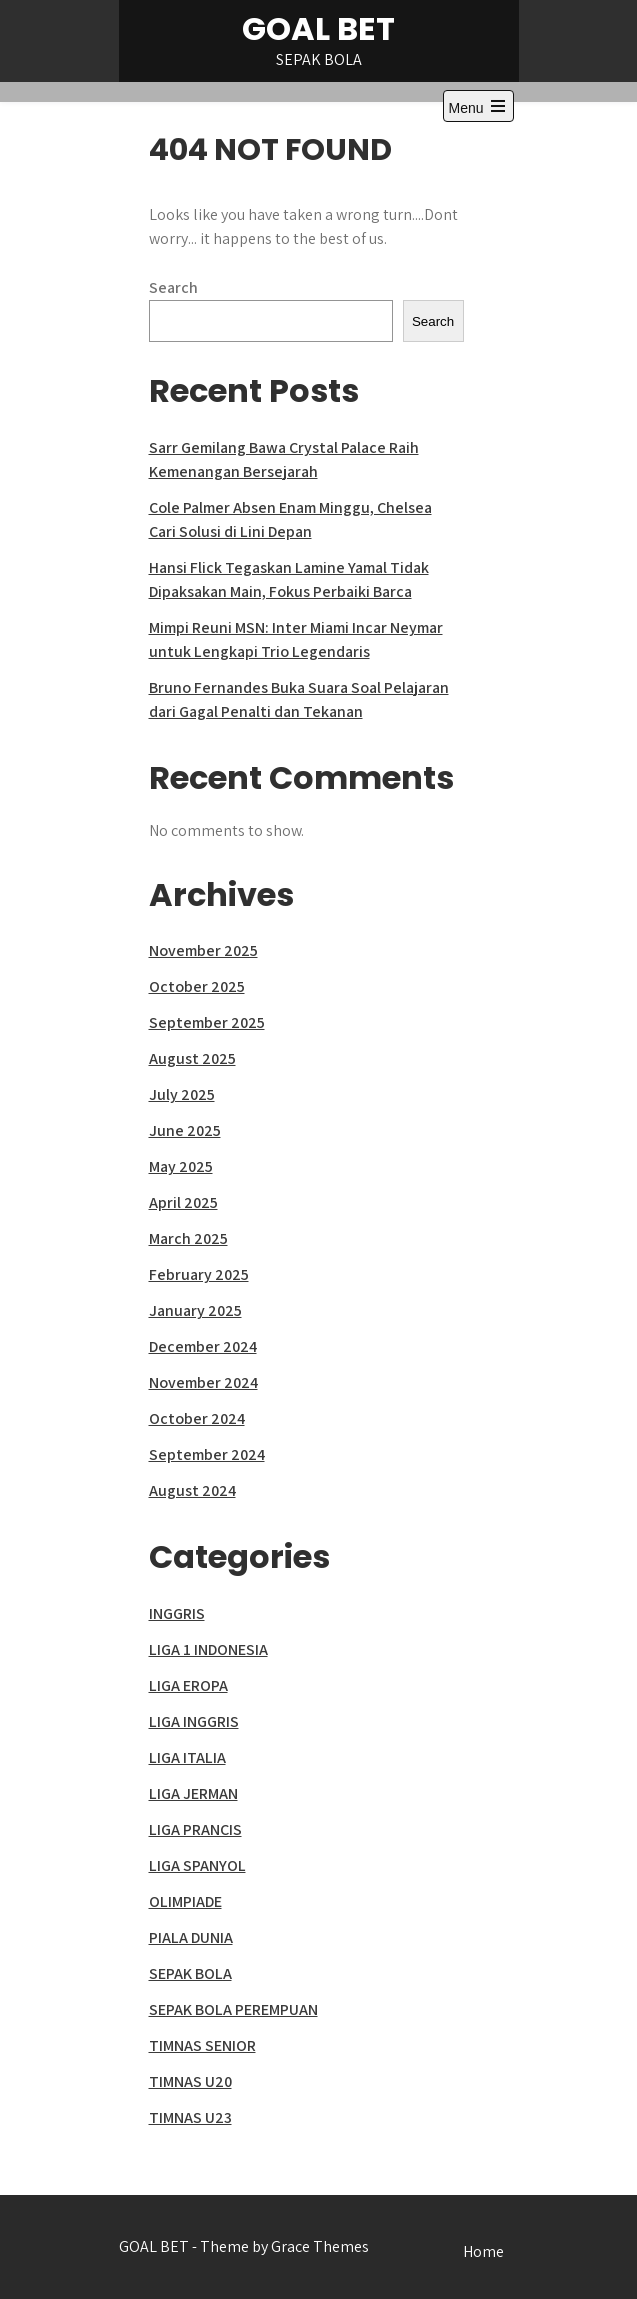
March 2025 (188, 1238)
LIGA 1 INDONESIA (208, 1649)
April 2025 (183, 1202)
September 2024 (207, 1454)
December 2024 (203, 1346)
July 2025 (182, 1094)
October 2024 (197, 1418)
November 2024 (203, 1382)
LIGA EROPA (188, 1685)
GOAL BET (318, 28)
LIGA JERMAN (193, 1793)
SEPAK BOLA (190, 1973)
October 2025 (197, 986)
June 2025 (185, 1130)
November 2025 (203, 950)
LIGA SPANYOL (197, 1865)
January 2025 (195, 1310)
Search (173, 287)
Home (483, 2251)
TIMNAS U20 (190, 2081)
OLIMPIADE (185, 1901)
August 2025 (192, 1058)
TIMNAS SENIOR (202, 2045)
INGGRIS (177, 1613)
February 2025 (199, 1274)
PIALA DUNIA (191, 1937)
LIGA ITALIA (187, 1757)
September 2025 (207, 1022)
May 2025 (181, 1166)
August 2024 (192, 1490)
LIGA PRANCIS (195, 1829)
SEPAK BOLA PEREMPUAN (233, 2009)
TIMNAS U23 (190, 2117)
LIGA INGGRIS (194, 1721)
